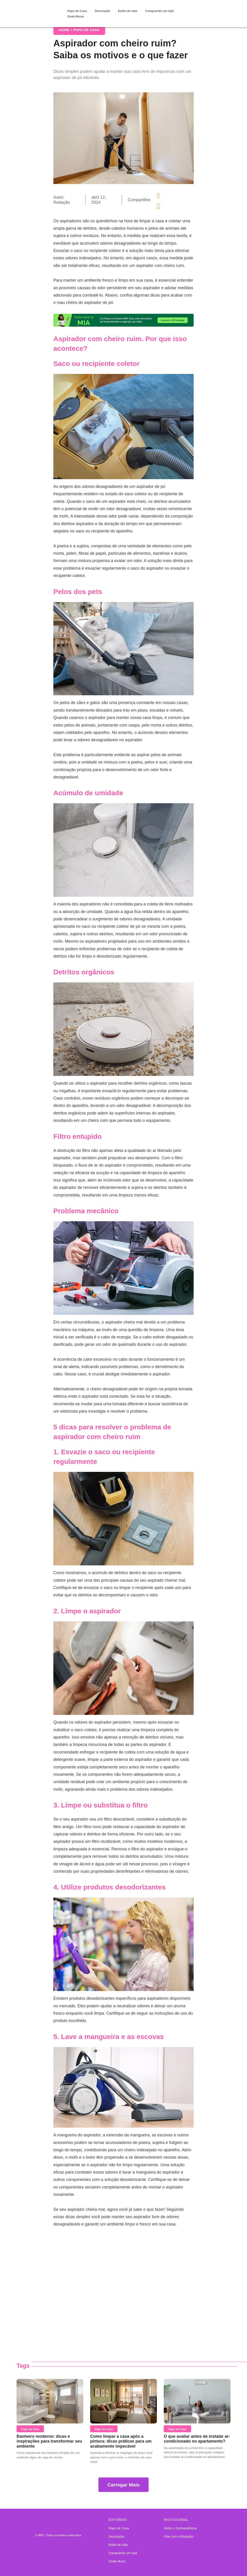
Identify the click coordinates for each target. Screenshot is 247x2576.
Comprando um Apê (159, 11)
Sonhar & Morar (40, 10)
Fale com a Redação (178, 2536)
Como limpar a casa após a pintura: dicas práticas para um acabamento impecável (121, 2441)
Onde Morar (75, 16)
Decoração (102, 11)
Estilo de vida (127, 11)
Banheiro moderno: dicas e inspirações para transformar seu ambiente (49, 2441)
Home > (66, 30)
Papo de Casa (77, 11)
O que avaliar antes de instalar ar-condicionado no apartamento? (197, 2439)
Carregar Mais (123, 2484)
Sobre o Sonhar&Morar (180, 2528)
